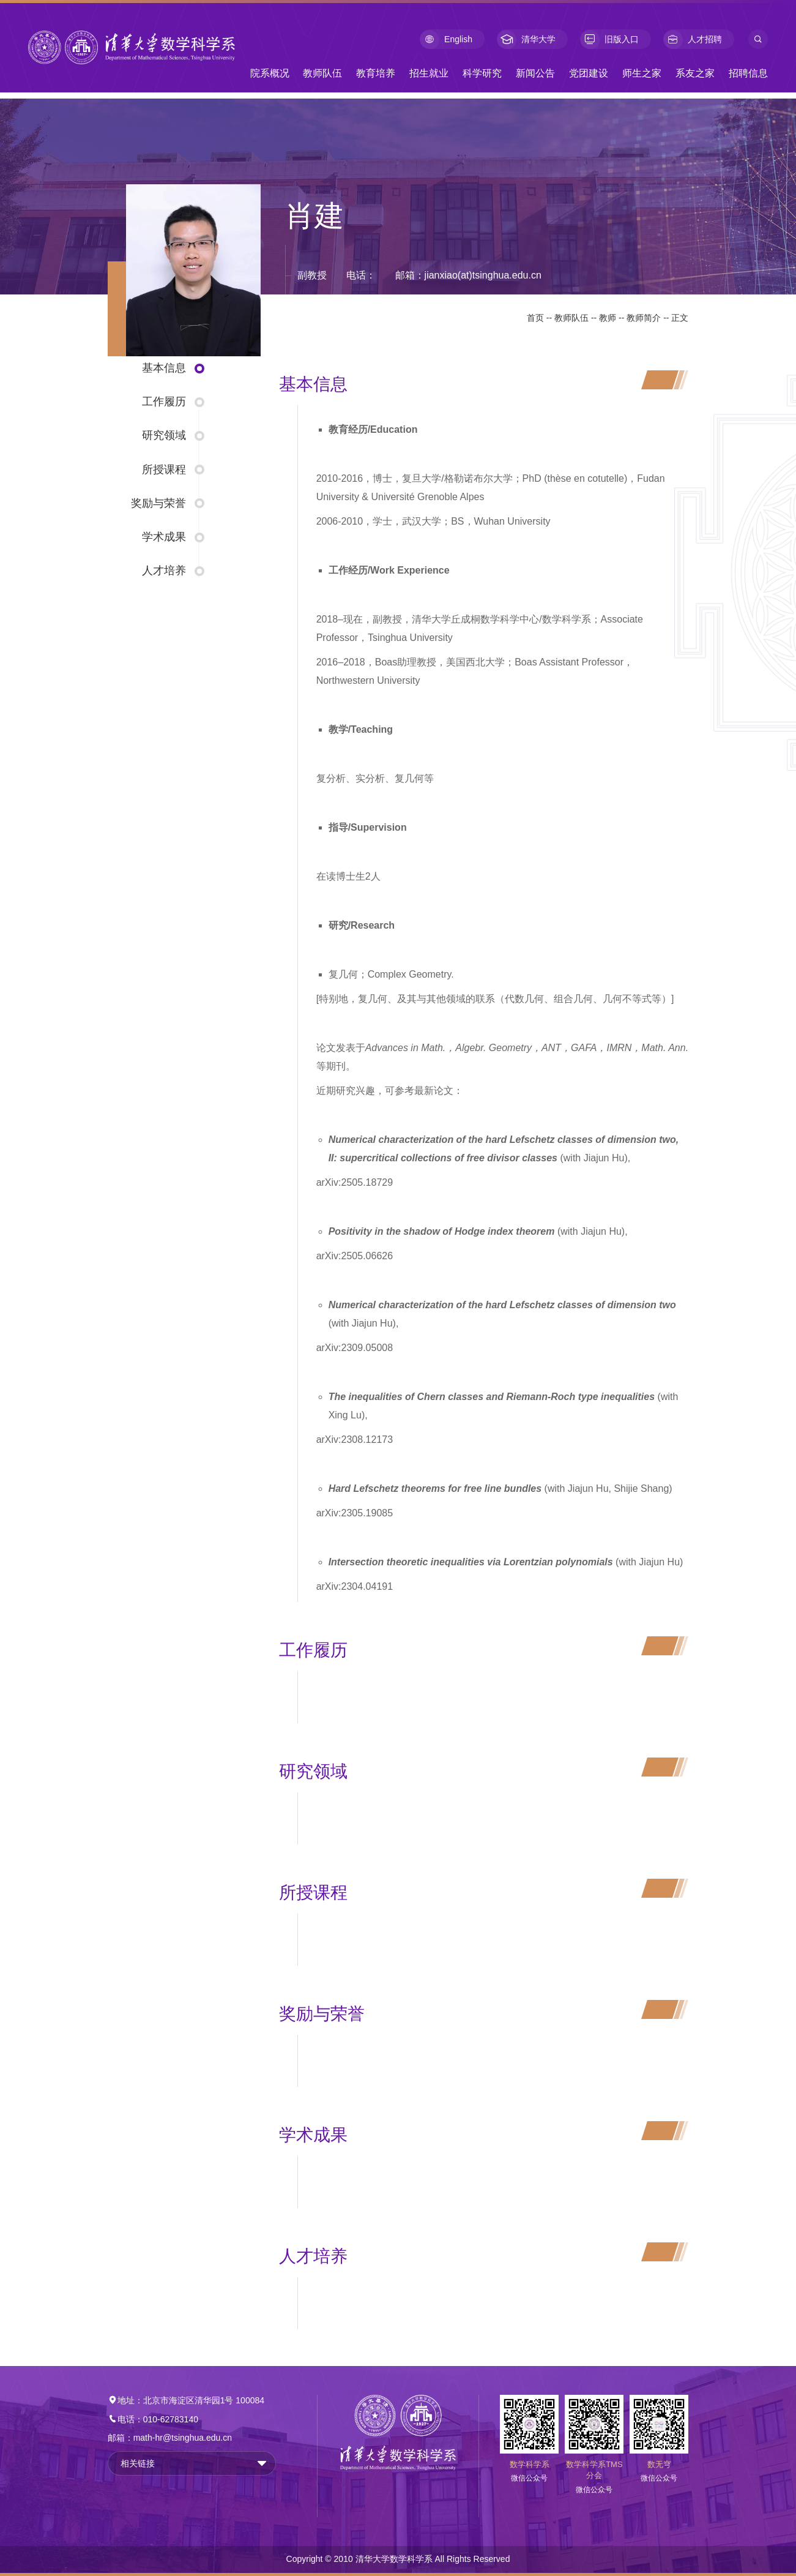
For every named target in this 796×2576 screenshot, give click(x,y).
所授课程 (164, 469)
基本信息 (164, 368)
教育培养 (375, 73)
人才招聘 (692, 39)
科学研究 (482, 73)
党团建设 (588, 73)
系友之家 (695, 73)
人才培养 (164, 570)
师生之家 (641, 73)
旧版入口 (609, 39)
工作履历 (164, 401)
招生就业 (428, 73)
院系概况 (269, 73)
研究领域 (164, 435)
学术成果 (164, 537)
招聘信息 (748, 73)
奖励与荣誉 (158, 503)
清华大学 (526, 39)
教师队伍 (322, 73)
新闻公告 (535, 73)
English (446, 39)
